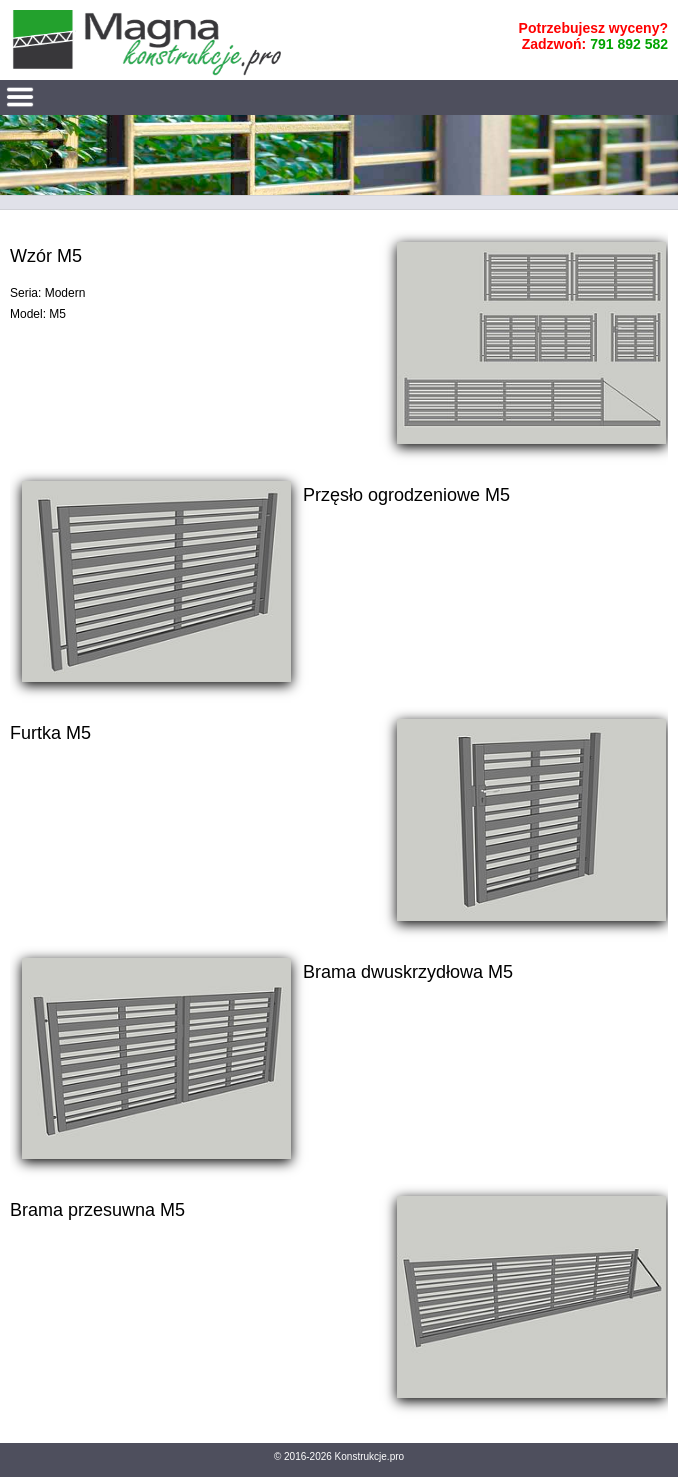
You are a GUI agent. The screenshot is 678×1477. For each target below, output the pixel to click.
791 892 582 (629, 44)
